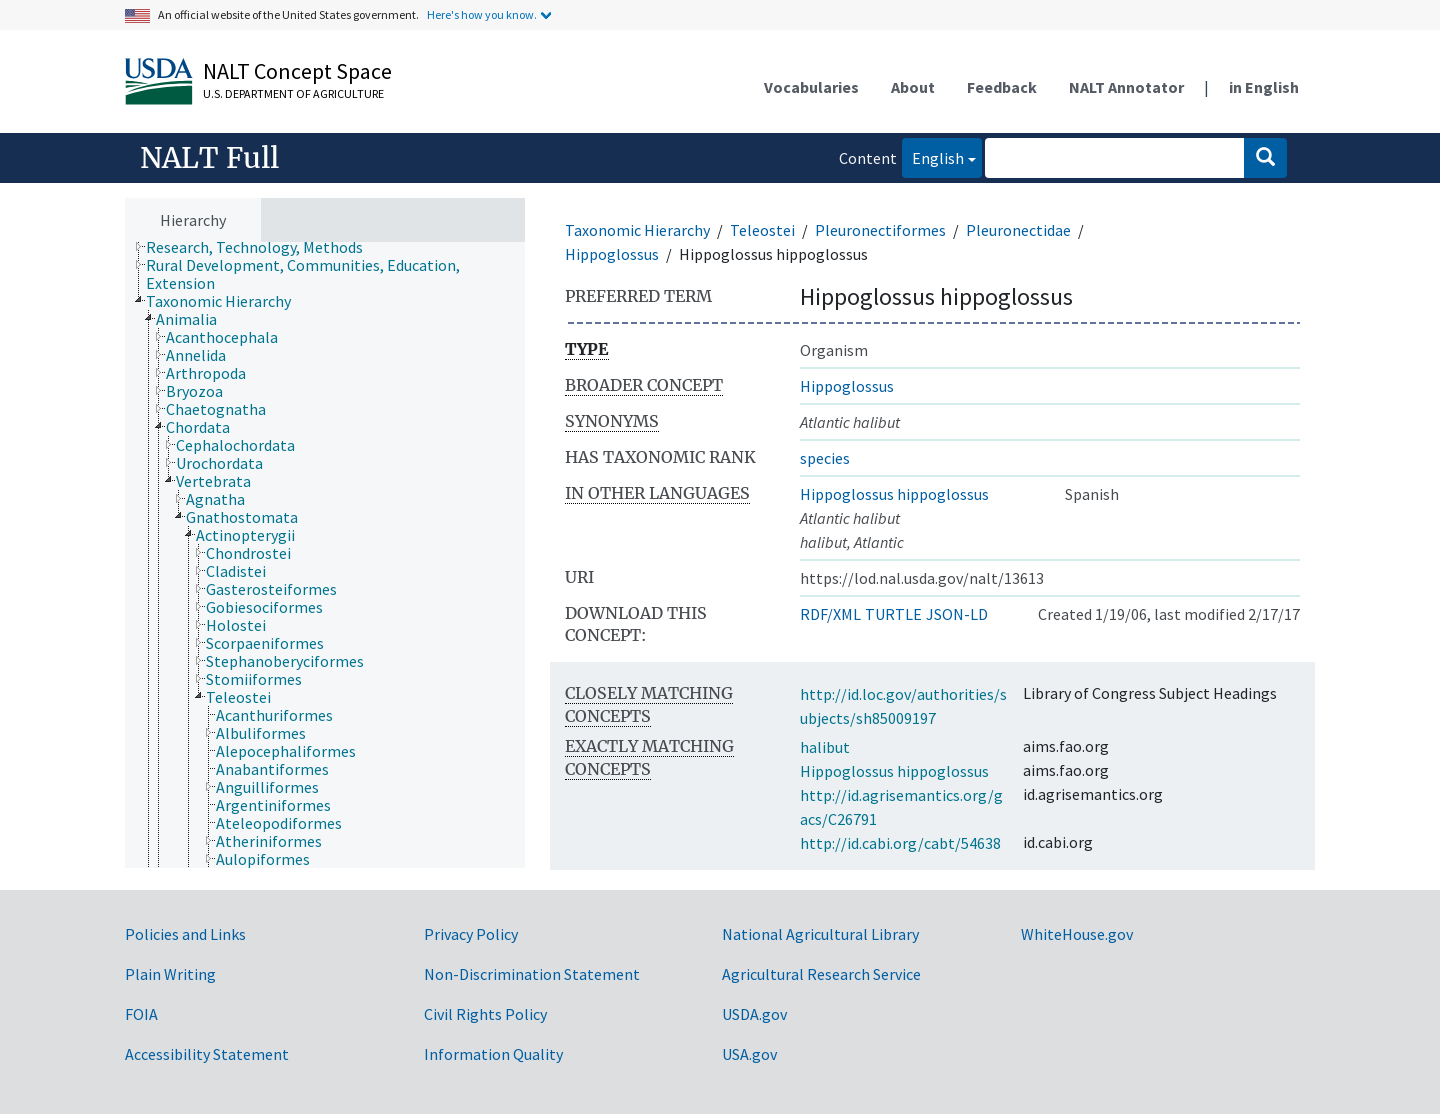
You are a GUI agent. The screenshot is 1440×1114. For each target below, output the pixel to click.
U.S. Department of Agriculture (293, 93)
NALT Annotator (1126, 87)
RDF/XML (830, 614)
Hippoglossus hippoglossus (894, 494)
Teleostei (762, 230)
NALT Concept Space (297, 71)
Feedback (1002, 87)
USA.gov (749, 1054)
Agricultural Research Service (821, 974)
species (825, 458)
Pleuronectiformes (880, 230)
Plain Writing (170, 974)
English (933, 156)
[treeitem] (263, 247)
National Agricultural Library (820, 934)
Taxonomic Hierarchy (637, 230)
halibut (825, 747)
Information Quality (493, 1054)
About (913, 87)
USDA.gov (754, 1014)
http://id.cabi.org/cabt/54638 (900, 843)
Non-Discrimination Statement (532, 974)
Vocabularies (811, 87)
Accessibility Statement (207, 1054)
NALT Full (209, 158)
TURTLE (893, 614)
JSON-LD (957, 614)
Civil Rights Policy (485, 1014)
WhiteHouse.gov (1077, 934)
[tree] (325, 555)
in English (1264, 87)
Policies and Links (185, 934)
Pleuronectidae (1018, 230)
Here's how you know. (482, 14)
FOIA (141, 1014)
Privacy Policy (471, 934)
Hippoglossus (612, 254)
